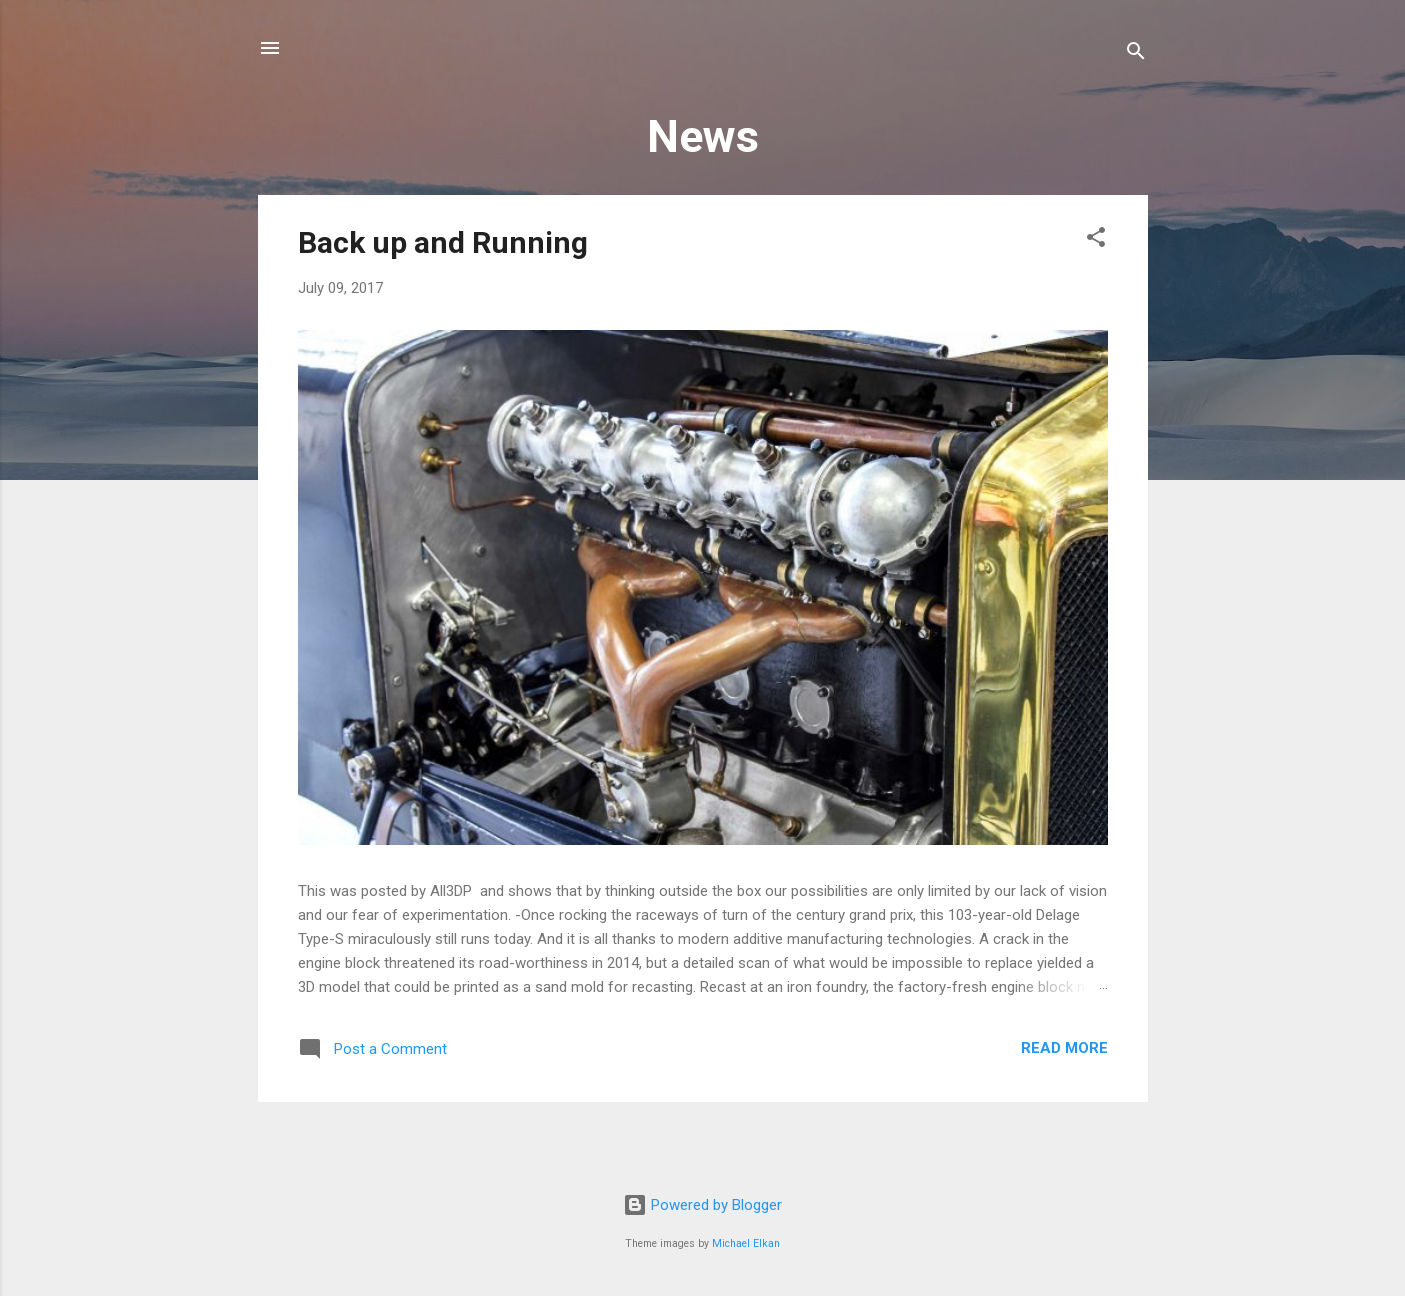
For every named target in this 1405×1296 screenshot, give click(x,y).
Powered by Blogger (702, 1205)
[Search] (1136, 54)
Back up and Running (443, 242)
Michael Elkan (746, 1243)
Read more (1064, 1048)
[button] (1096, 240)
